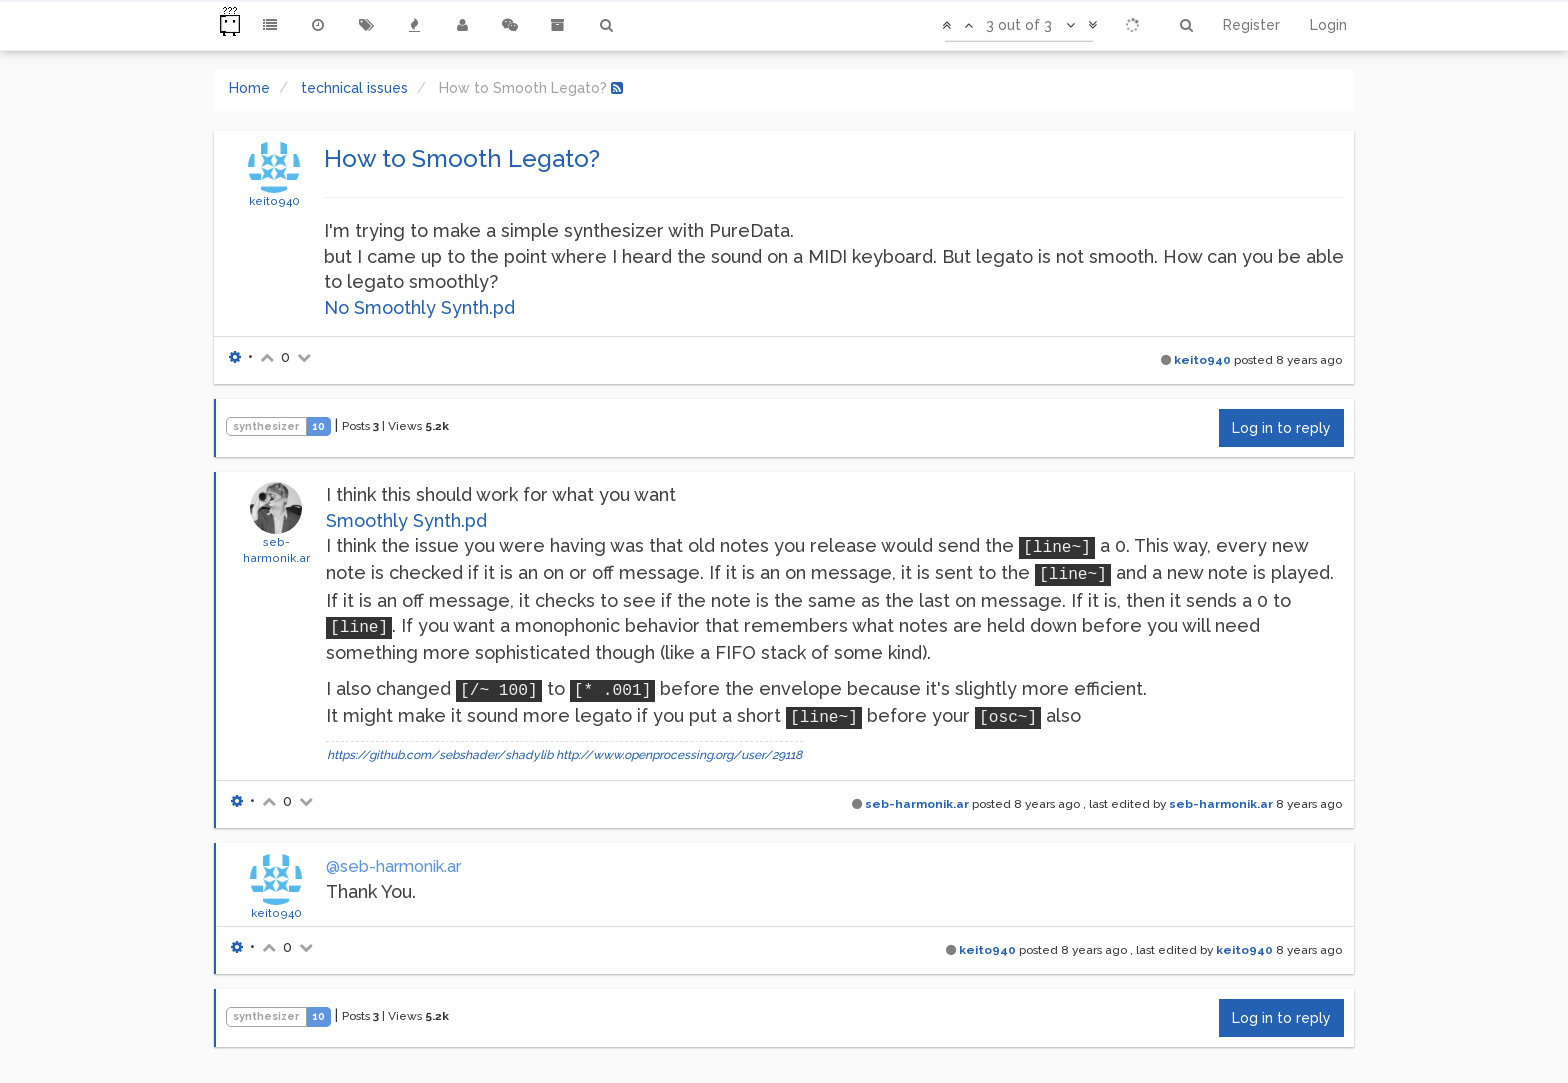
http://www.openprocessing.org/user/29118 (679, 755)
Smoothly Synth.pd (406, 520)
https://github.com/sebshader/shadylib (440, 755)
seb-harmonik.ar (917, 804)
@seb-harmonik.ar (393, 866)
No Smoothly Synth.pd (419, 307)
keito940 (274, 201)
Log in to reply (1281, 428)
